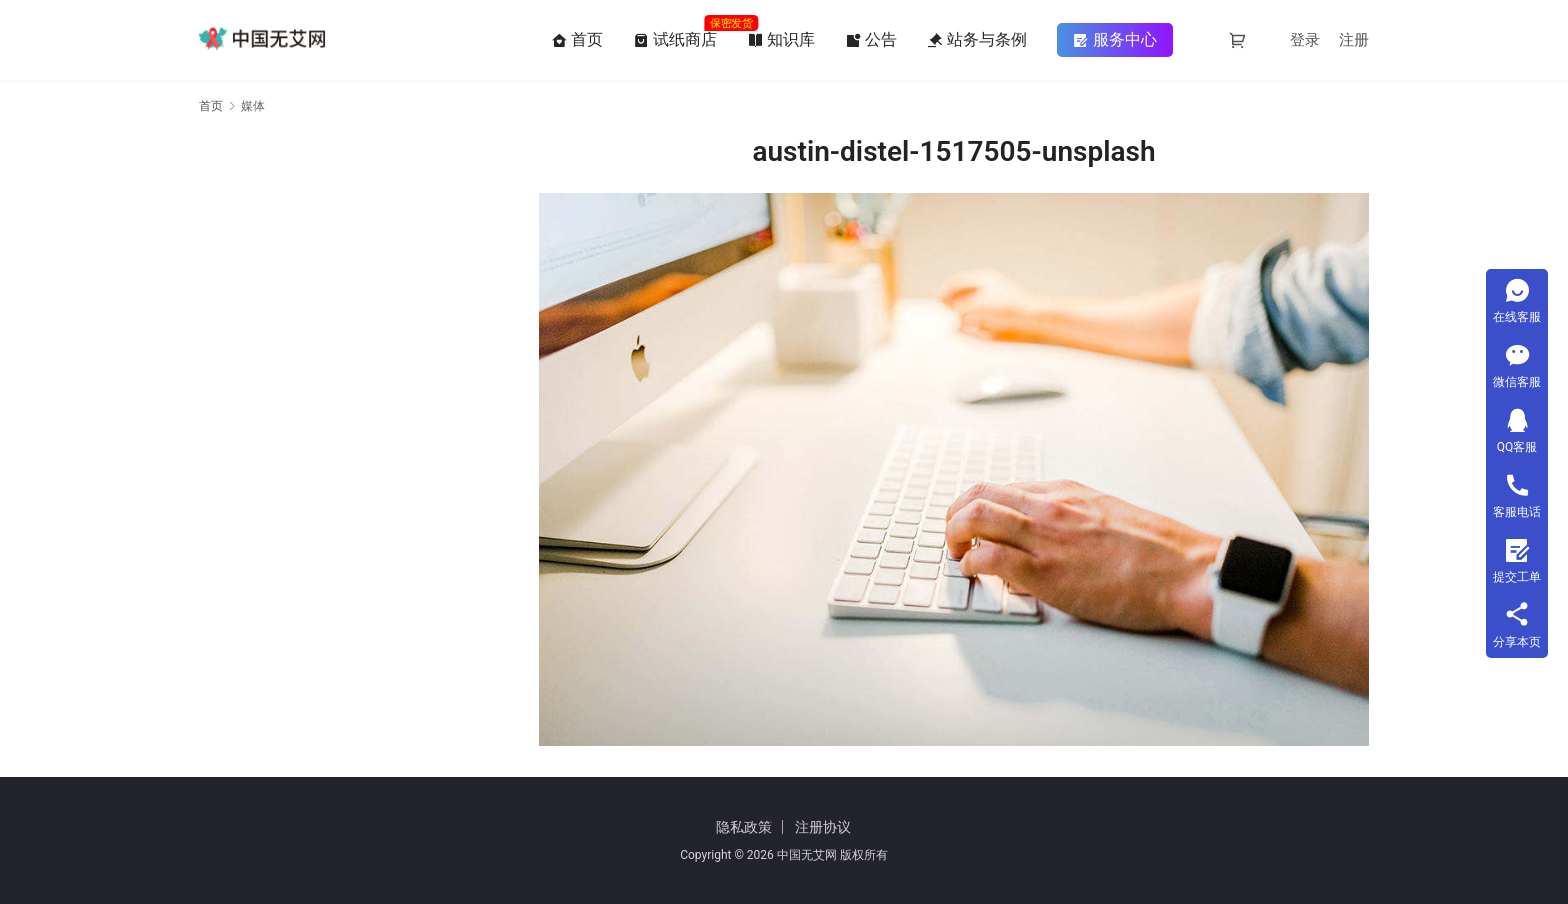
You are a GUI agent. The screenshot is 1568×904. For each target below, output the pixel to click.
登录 (1305, 40)
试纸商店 (675, 40)
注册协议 (823, 827)
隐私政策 (744, 827)
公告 (871, 40)
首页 (577, 40)
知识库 (781, 40)
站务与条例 (977, 40)
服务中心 (1115, 40)
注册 (1354, 40)
